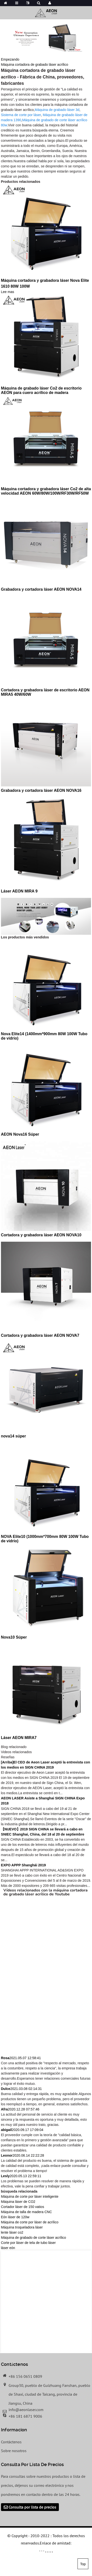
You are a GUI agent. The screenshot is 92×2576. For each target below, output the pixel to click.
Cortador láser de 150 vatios (22, 2207)
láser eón (8, 2248)
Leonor (22, 2155)
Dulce (21, 2089)
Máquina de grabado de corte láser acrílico (33, 2237)
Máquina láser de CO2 (18, 2202)
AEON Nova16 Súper (20, 1134)
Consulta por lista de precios (32, 2507)
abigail (22, 2130)
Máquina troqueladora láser (22, 2227)
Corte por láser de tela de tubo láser (28, 2243)
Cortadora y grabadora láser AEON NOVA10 (41, 1235)
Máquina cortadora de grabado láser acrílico (34, 64)
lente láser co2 (12, 2232)
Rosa (21, 2058)
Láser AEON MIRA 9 (19, 891)
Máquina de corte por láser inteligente (29, 2196)
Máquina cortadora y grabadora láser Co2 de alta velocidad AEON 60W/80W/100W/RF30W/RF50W (46, 491)
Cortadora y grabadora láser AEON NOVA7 (40, 1335)
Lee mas (7, 292)
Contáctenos (11, 2441)
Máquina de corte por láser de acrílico (29, 2222)
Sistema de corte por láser (21, 115)
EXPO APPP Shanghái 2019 (23, 1865)
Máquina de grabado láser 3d (57, 110)
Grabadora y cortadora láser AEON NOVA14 (41, 589)
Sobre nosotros (13, 2450)
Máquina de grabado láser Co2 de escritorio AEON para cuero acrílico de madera (41, 390)
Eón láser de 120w (15, 2217)
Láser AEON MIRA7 (19, 1738)
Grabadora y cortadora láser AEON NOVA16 (41, 790)
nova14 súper (13, 1436)
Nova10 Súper (14, 1637)
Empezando (10, 59)
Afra (20, 2109)
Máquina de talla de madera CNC (26, 2212)
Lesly (21, 2176)
